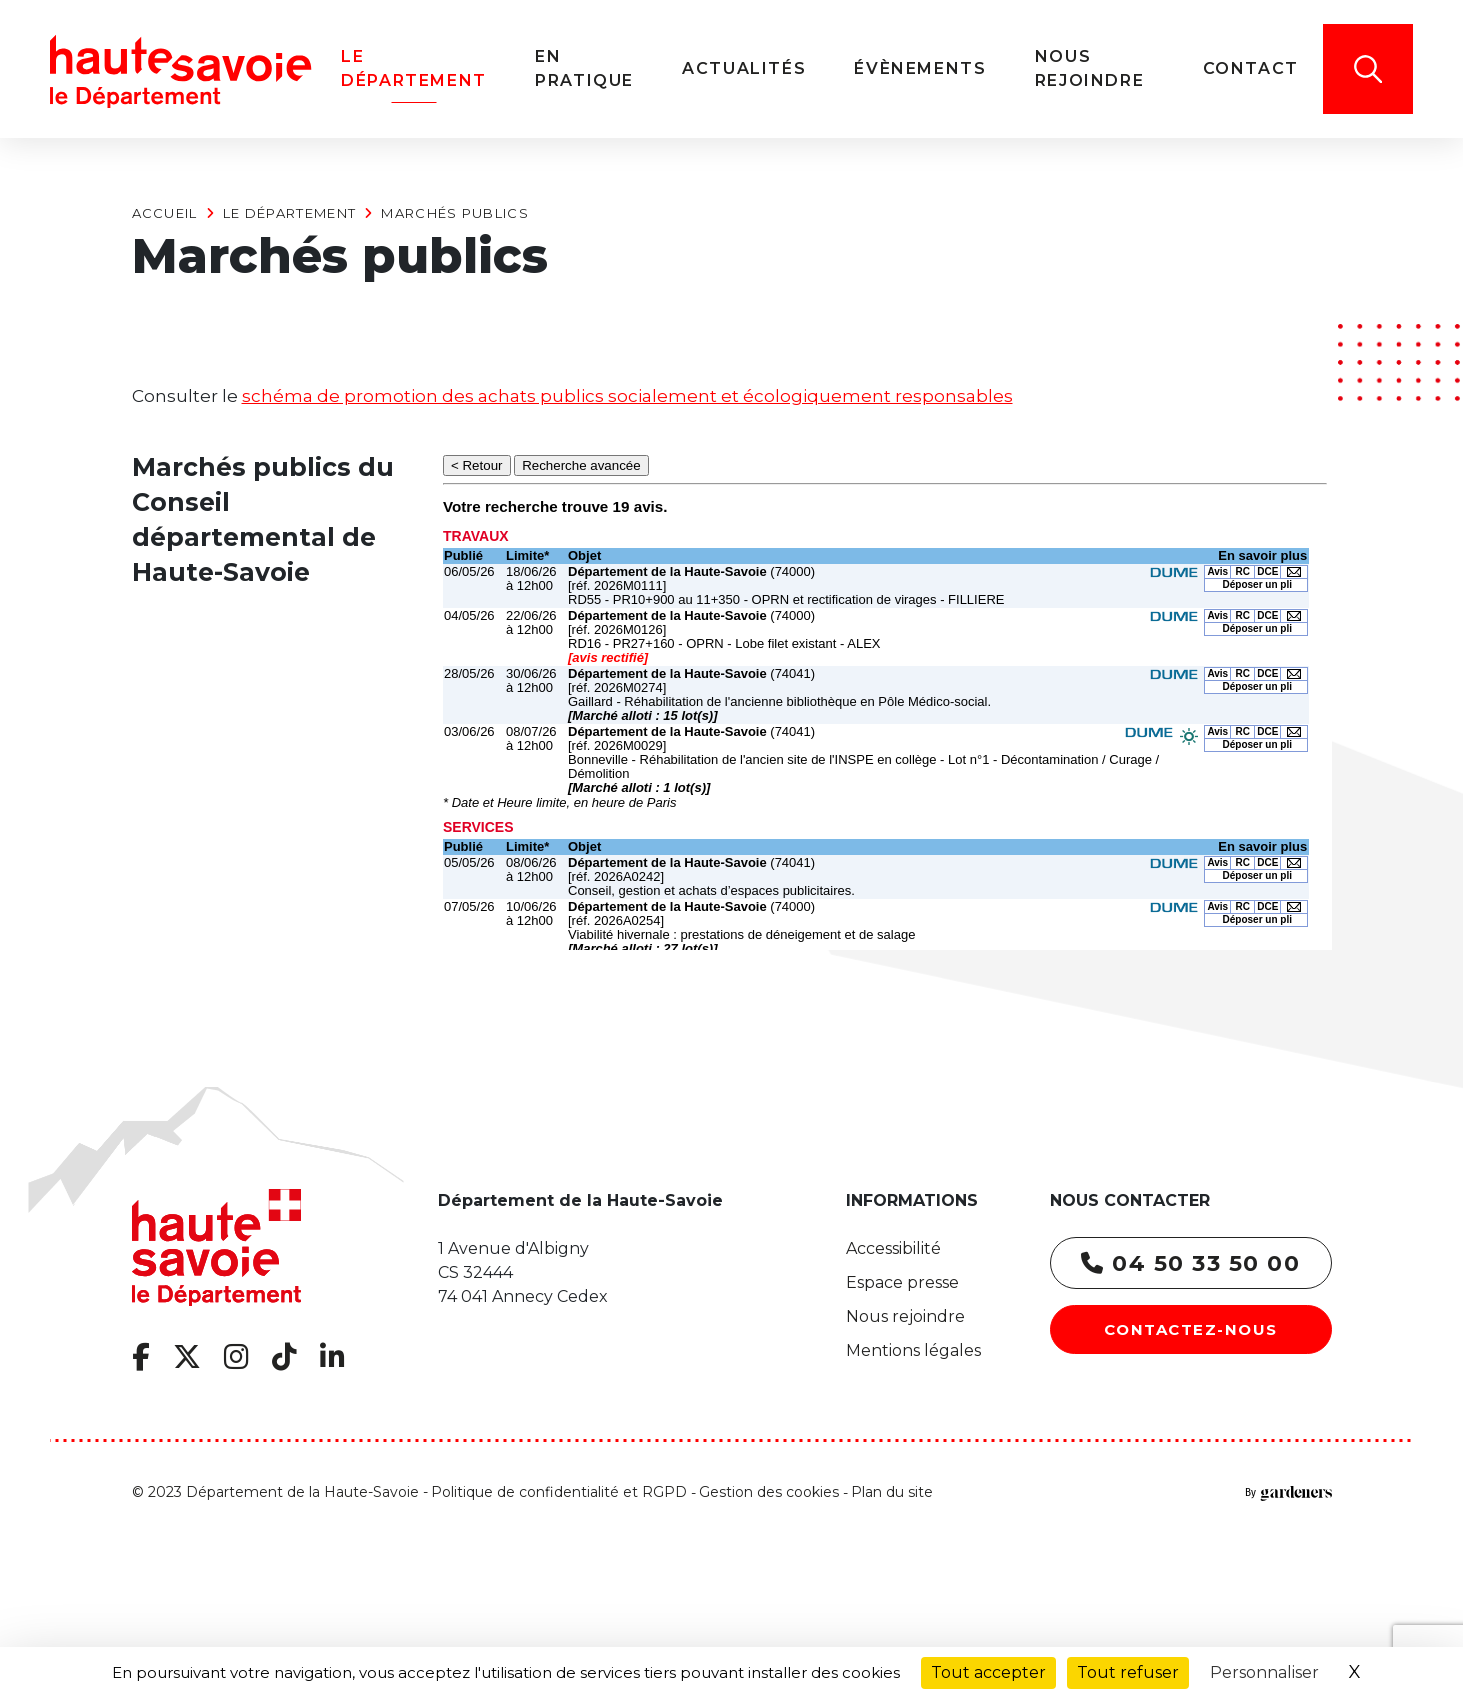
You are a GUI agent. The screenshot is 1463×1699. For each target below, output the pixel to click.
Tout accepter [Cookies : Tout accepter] (988, 1672)
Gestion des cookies (769, 1492)
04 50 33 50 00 (1190, 1263)
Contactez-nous (1191, 1329)
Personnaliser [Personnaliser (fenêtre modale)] (1264, 1672)
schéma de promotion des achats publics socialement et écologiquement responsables (627, 396)
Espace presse (902, 1282)
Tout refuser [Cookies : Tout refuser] (1128, 1672)
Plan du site (892, 1492)
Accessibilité (893, 1248)
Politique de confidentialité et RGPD (559, 1492)
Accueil (165, 213)
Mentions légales (913, 1350)
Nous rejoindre (905, 1316)
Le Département (289, 213)
